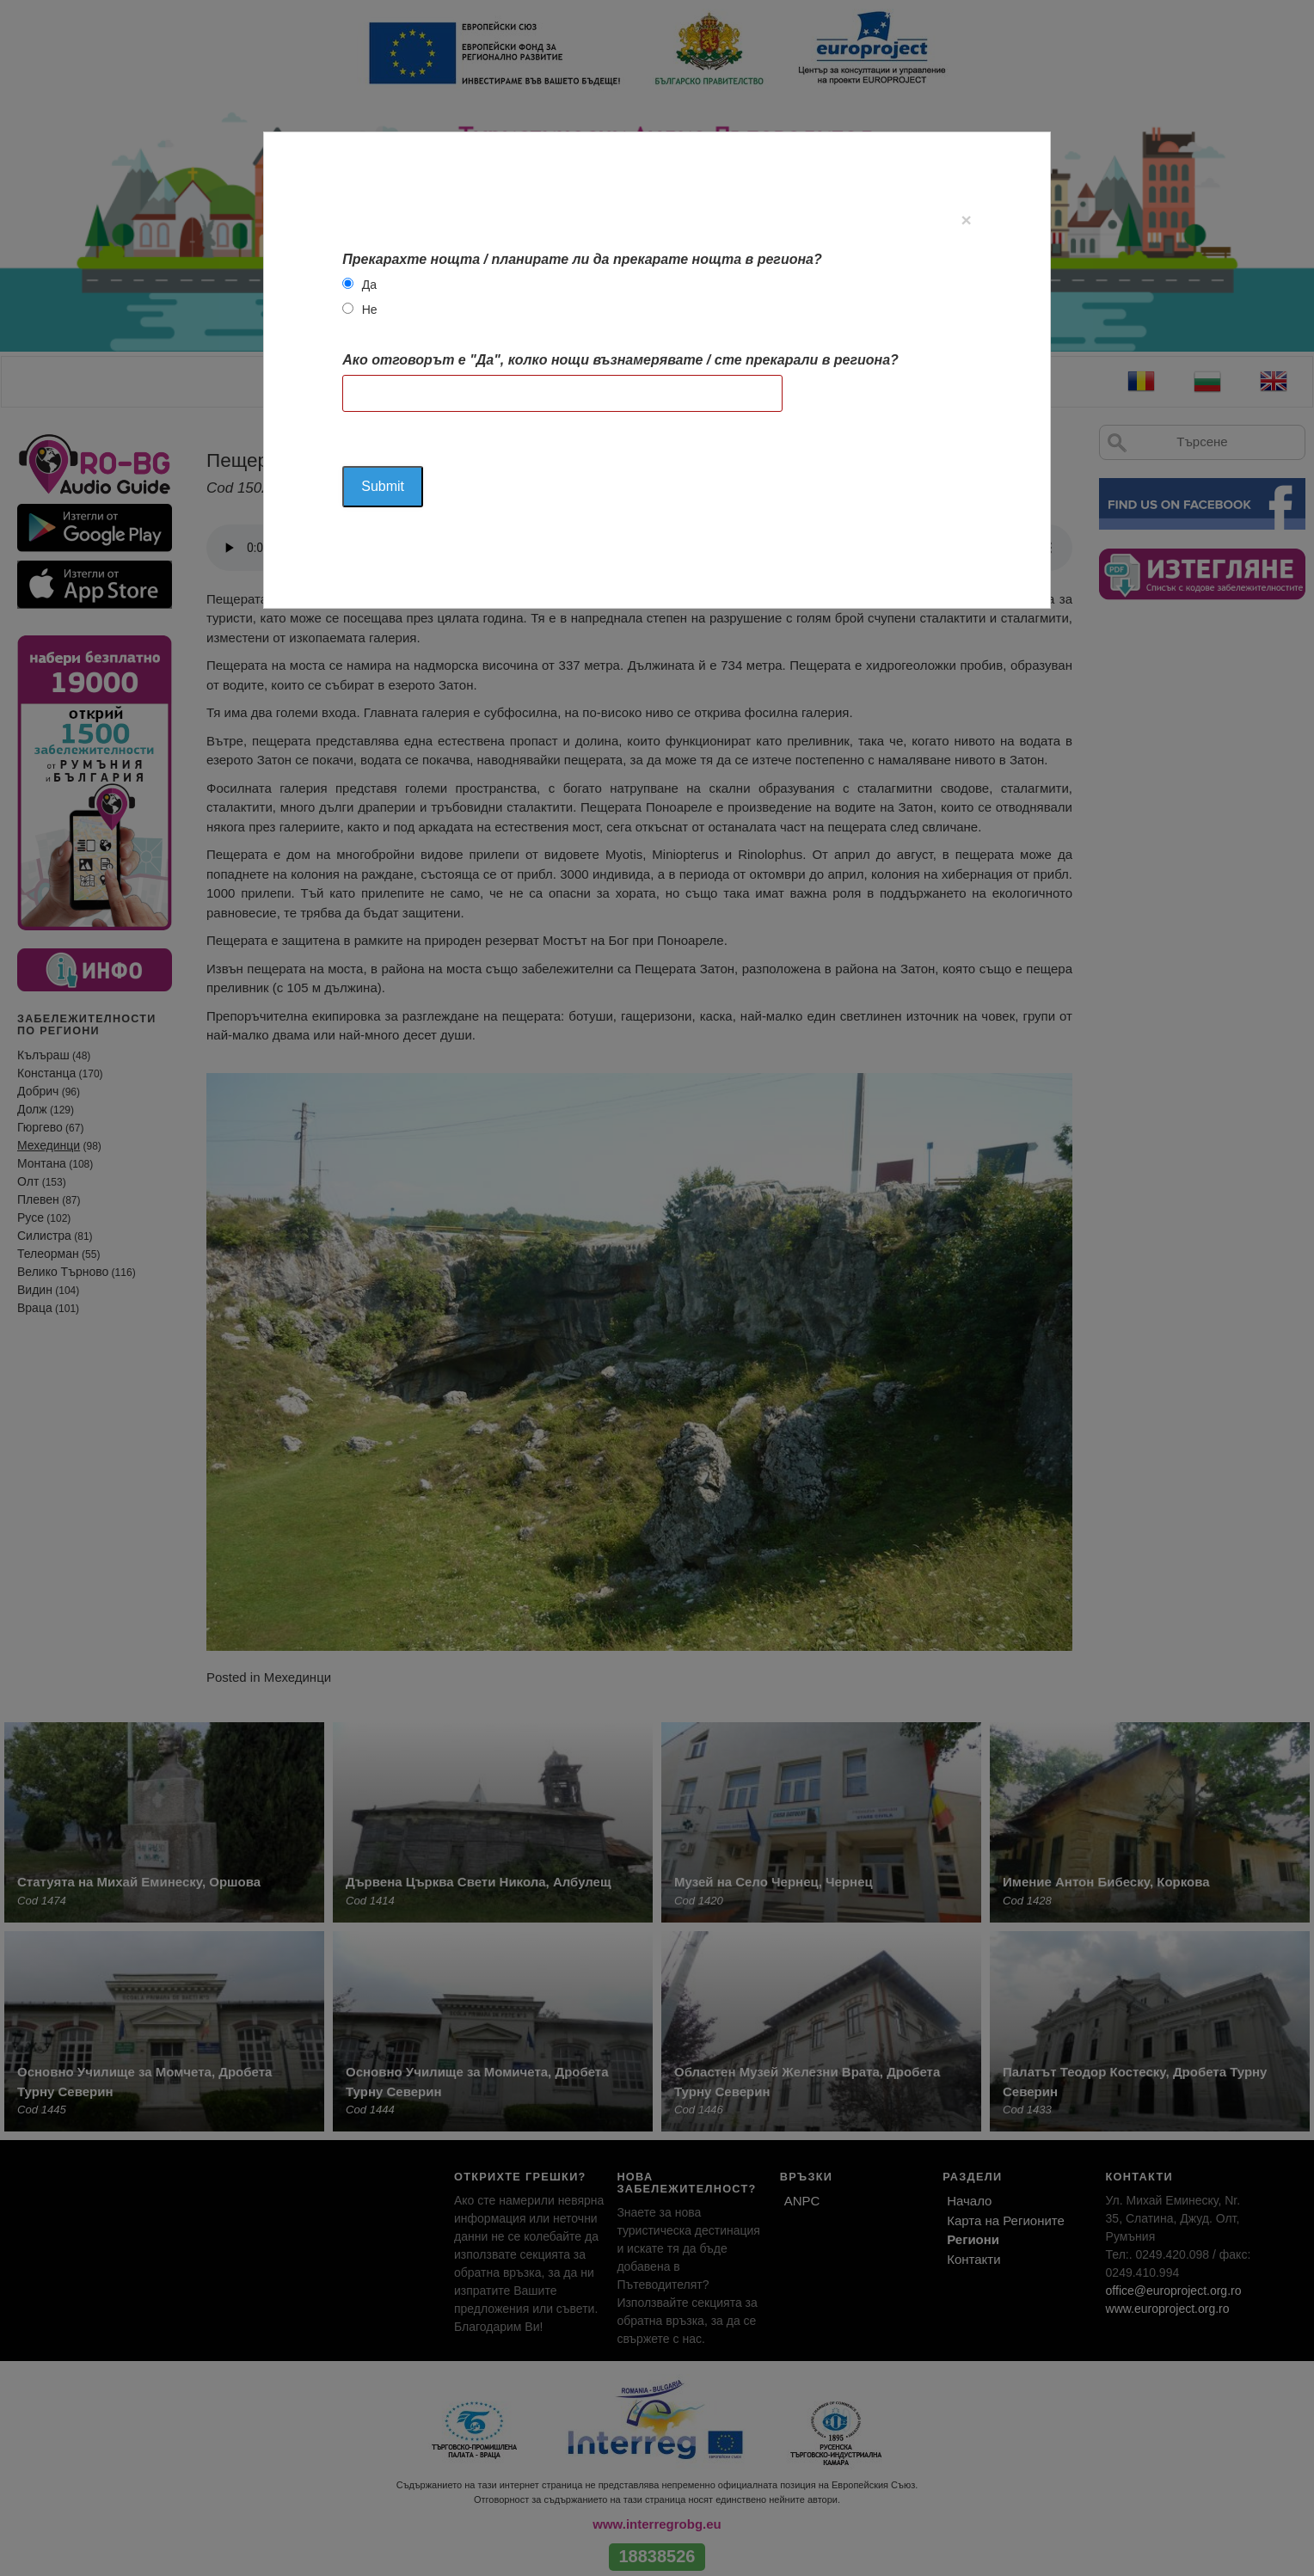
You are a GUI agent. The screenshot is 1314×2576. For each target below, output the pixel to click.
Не (370, 309)
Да (369, 284)
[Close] (966, 220)
